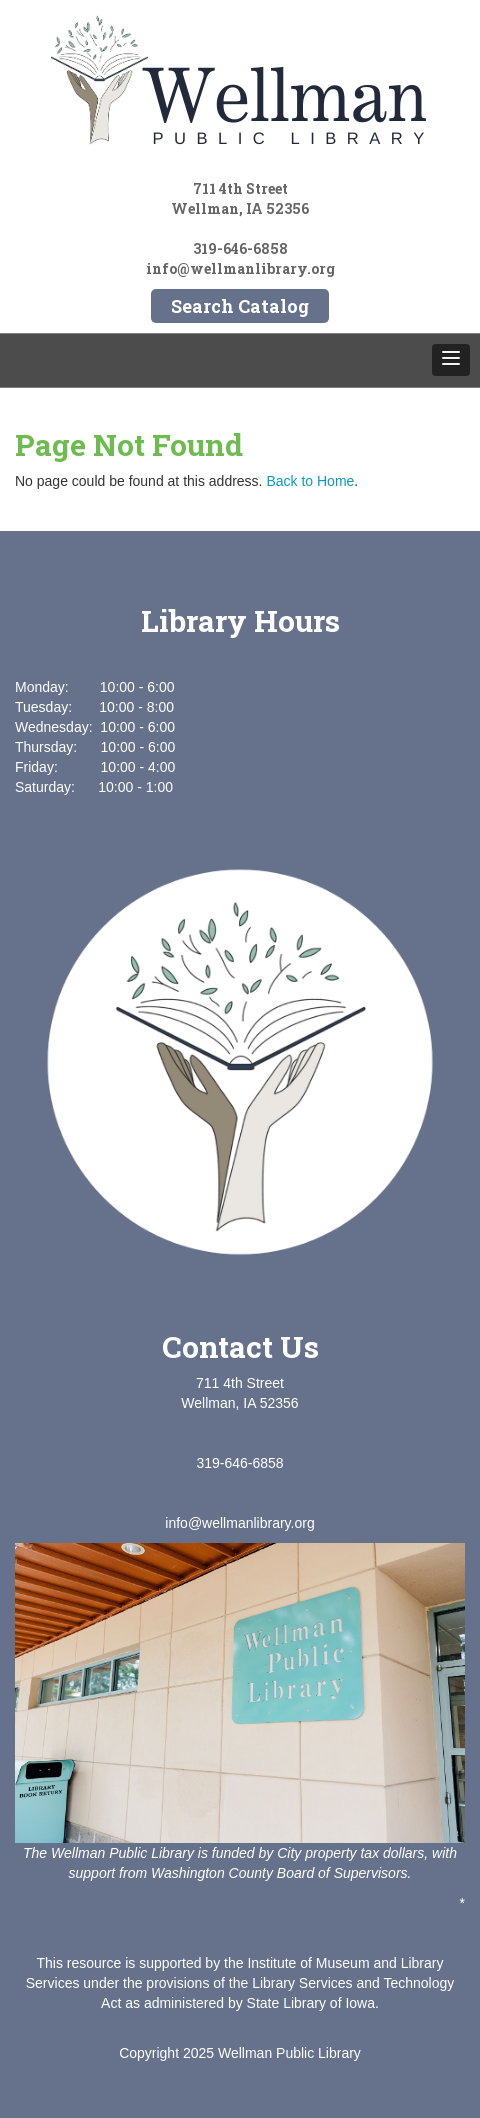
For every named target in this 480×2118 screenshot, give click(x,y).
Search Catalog (240, 306)
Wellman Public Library (289, 2053)
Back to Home (310, 481)
